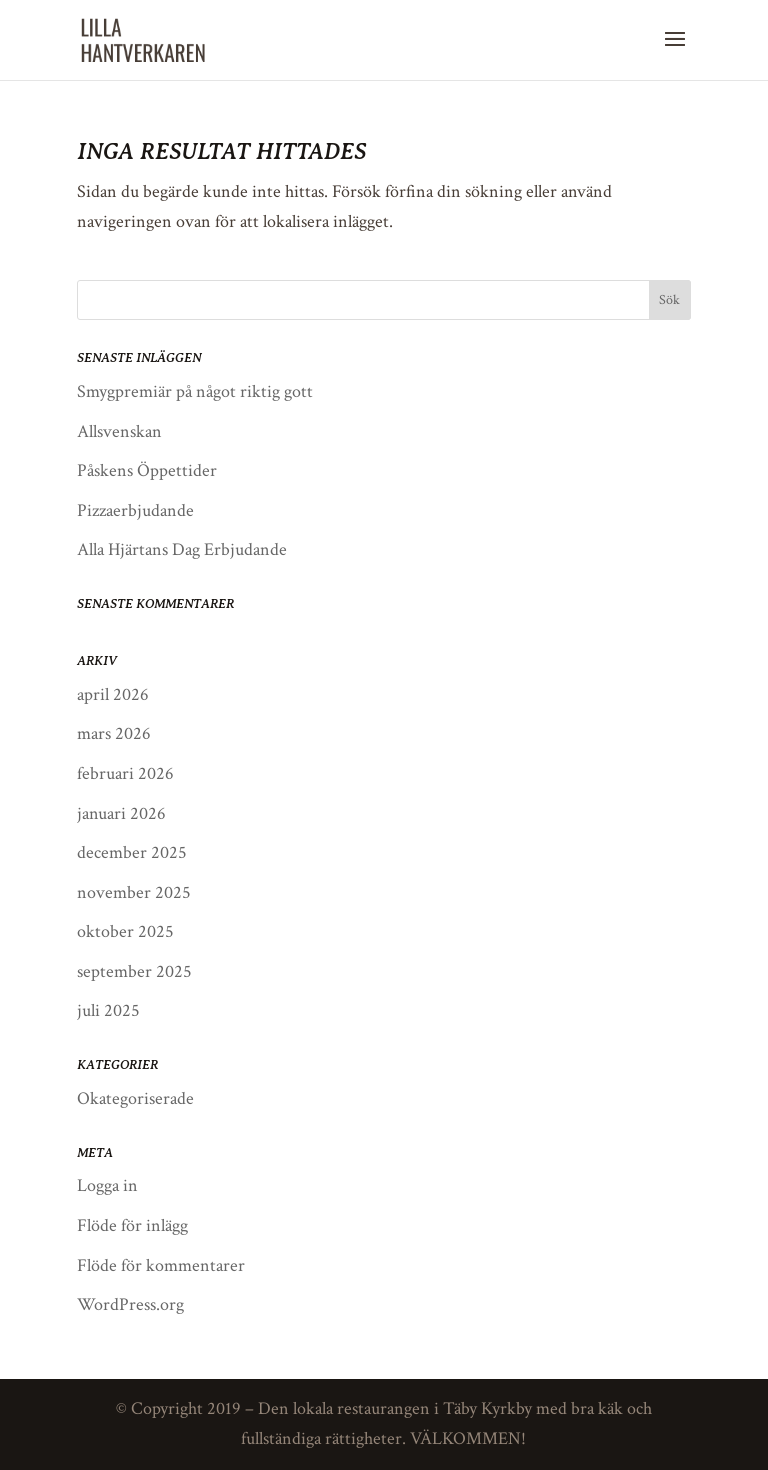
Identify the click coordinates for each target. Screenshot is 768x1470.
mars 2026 (114, 733)
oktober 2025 (125, 931)
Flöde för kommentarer (161, 1265)
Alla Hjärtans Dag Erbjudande (182, 549)
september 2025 (134, 971)
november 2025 (134, 892)
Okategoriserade (135, 1098)
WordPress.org (130, 1304)
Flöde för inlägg (132, 1225)
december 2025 (132, 852)
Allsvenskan (119, 431)
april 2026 (113, 694)
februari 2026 (125, 773)
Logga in (107, 1185)
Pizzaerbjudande (135, 510)
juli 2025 (108, 1010)
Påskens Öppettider (147, 470)
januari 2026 (121, 813)
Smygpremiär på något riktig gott (195, 391)
